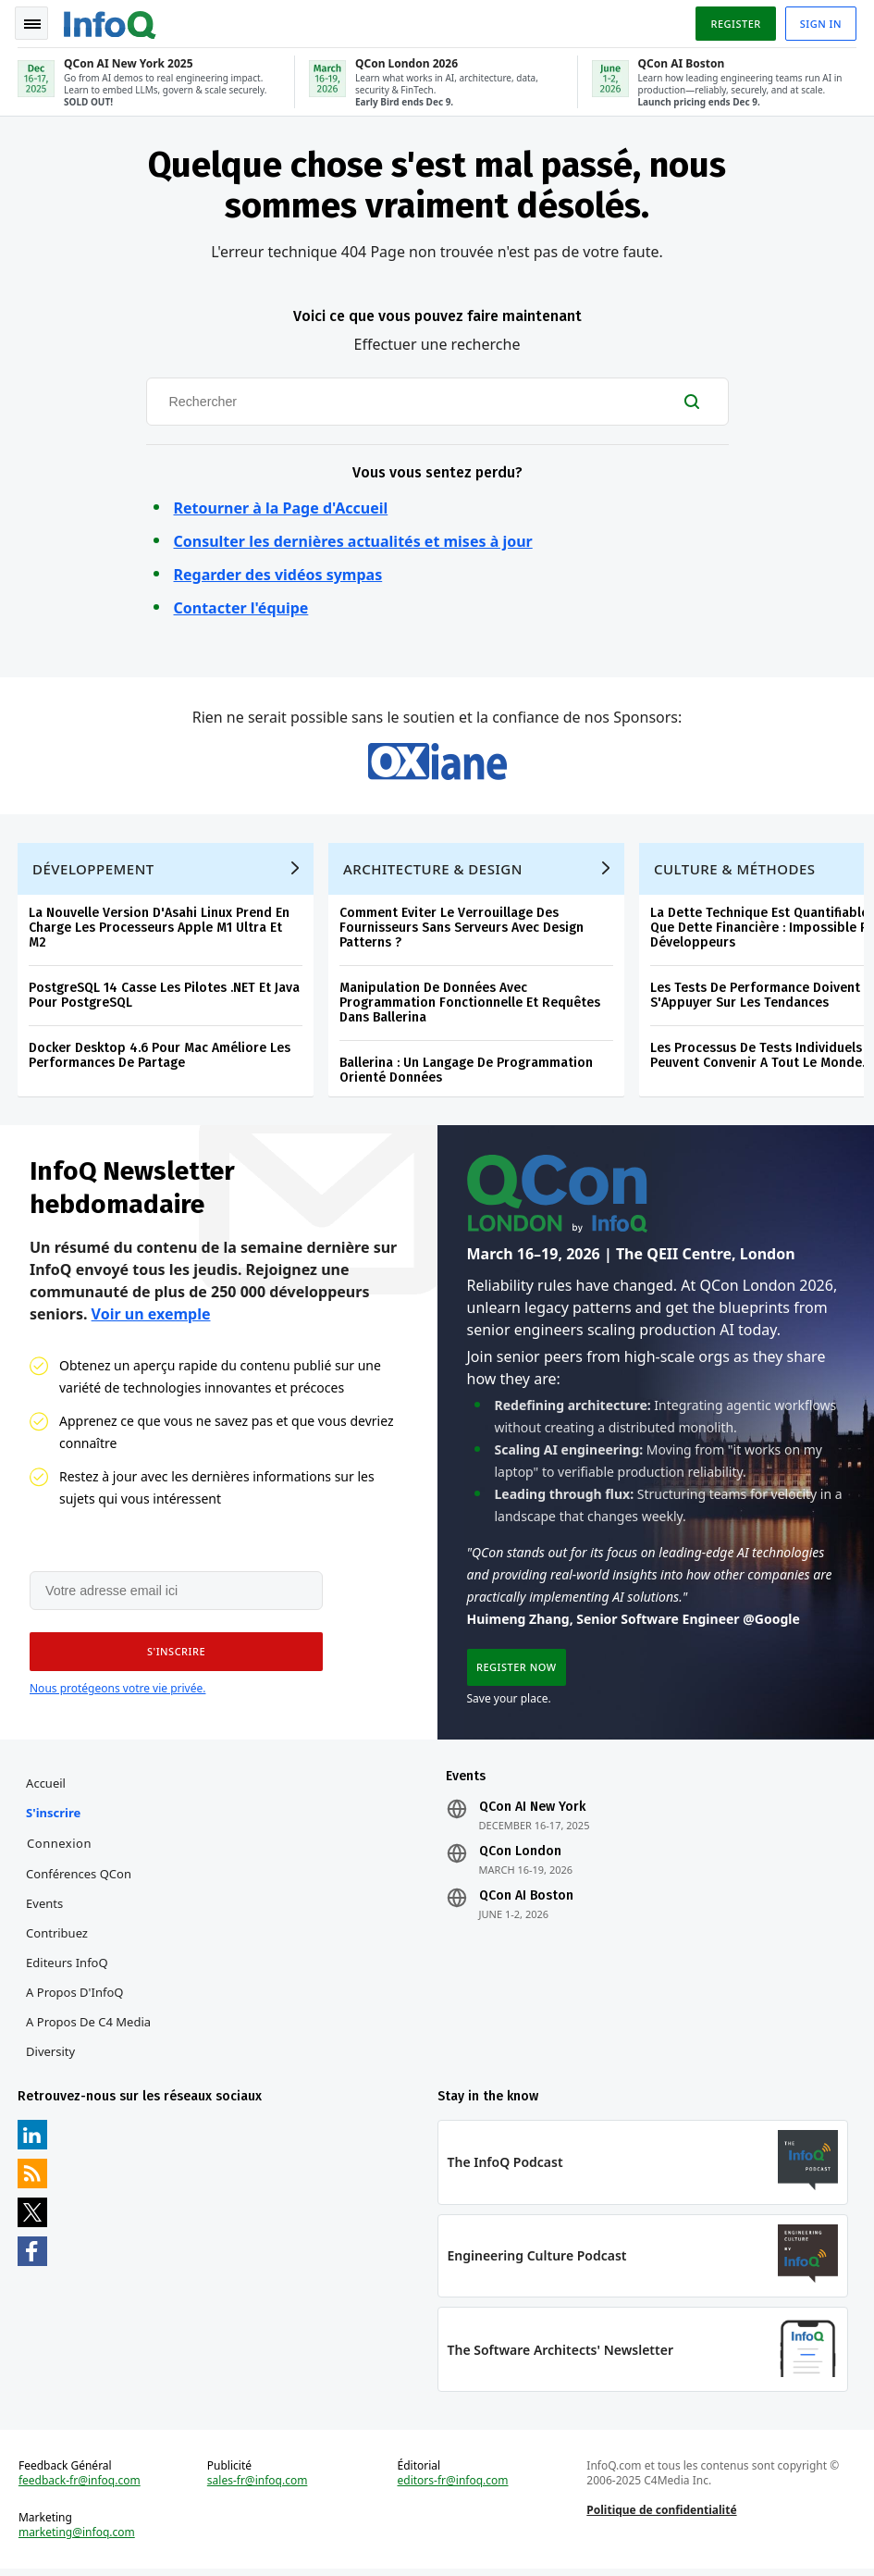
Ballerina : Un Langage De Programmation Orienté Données (467, 1071)
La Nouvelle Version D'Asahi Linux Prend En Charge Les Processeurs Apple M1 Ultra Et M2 (160, 928)
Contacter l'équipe (241, 605)
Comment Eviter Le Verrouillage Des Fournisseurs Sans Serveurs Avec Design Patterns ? (462, 928)
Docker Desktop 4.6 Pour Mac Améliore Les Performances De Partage (160, 1056)
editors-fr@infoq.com (453, 2487)
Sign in (820, 22)
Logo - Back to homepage (111, 20)
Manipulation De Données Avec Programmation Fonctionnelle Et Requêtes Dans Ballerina (470, 1003)
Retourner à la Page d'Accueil (281, 505)
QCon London (520, 1856)
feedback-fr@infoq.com (80, 2487)
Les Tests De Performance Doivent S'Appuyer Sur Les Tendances (756, 996)
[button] (175, 1655)
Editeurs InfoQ (68, 1967)
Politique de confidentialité (661, 2516)
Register (734, 22)
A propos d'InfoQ (75, 1996)
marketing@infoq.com (77, 2539)
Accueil (47, 1787)
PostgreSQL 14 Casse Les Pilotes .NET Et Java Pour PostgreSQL (165, 996)
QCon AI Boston (526, 1900)
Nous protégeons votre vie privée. (117, 1692)
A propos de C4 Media (89, 2026)
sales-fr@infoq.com (257, 2487)
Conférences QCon (79, 1878)
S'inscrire (54, 1817)
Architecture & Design (433, 870)
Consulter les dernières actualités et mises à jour (353, 538)
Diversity (51, 2056)
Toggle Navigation (36, 22)
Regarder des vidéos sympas (278, 572)
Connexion (60, 1847)
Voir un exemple (151, 1316)
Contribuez (58, 1937)
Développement (94, 870)
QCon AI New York (532, 1811)
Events (45, 1908)
